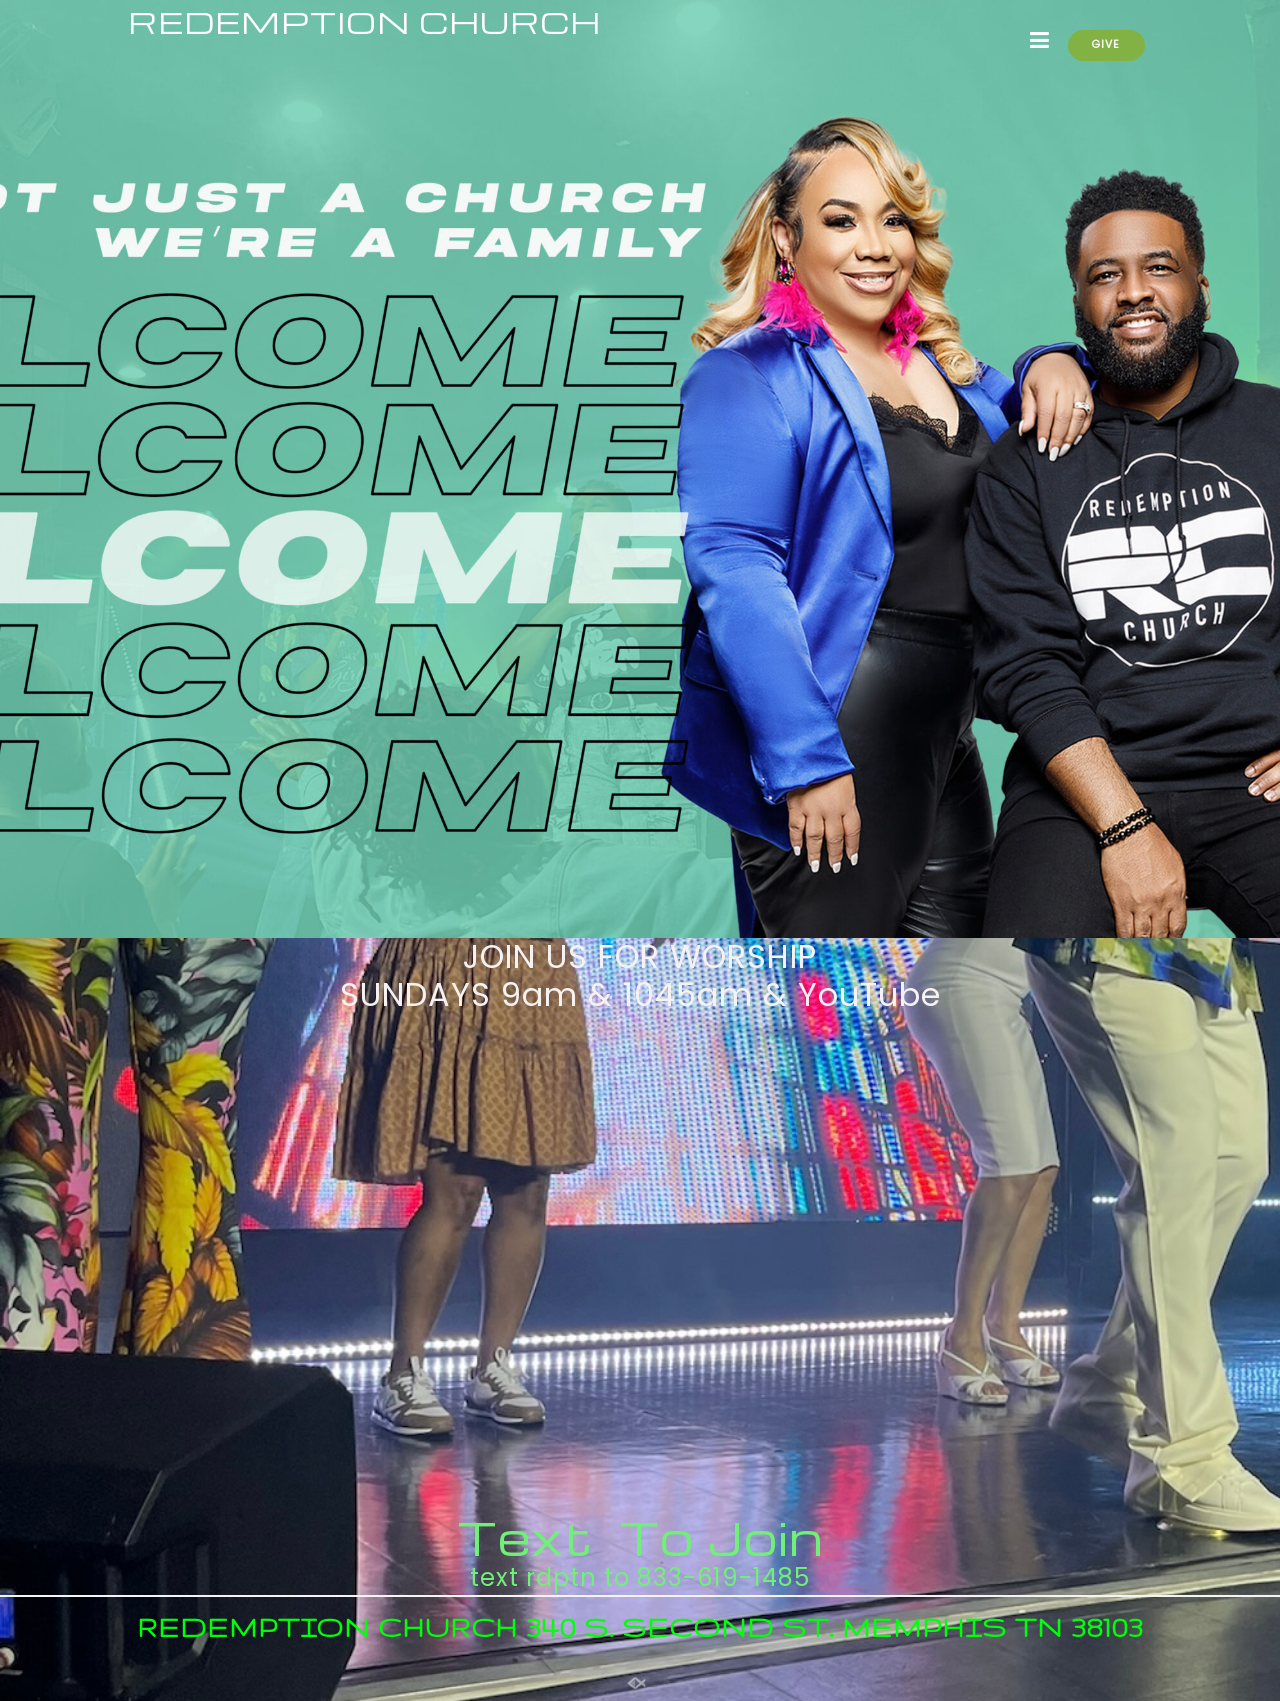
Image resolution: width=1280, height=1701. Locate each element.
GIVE (1106, 44)
